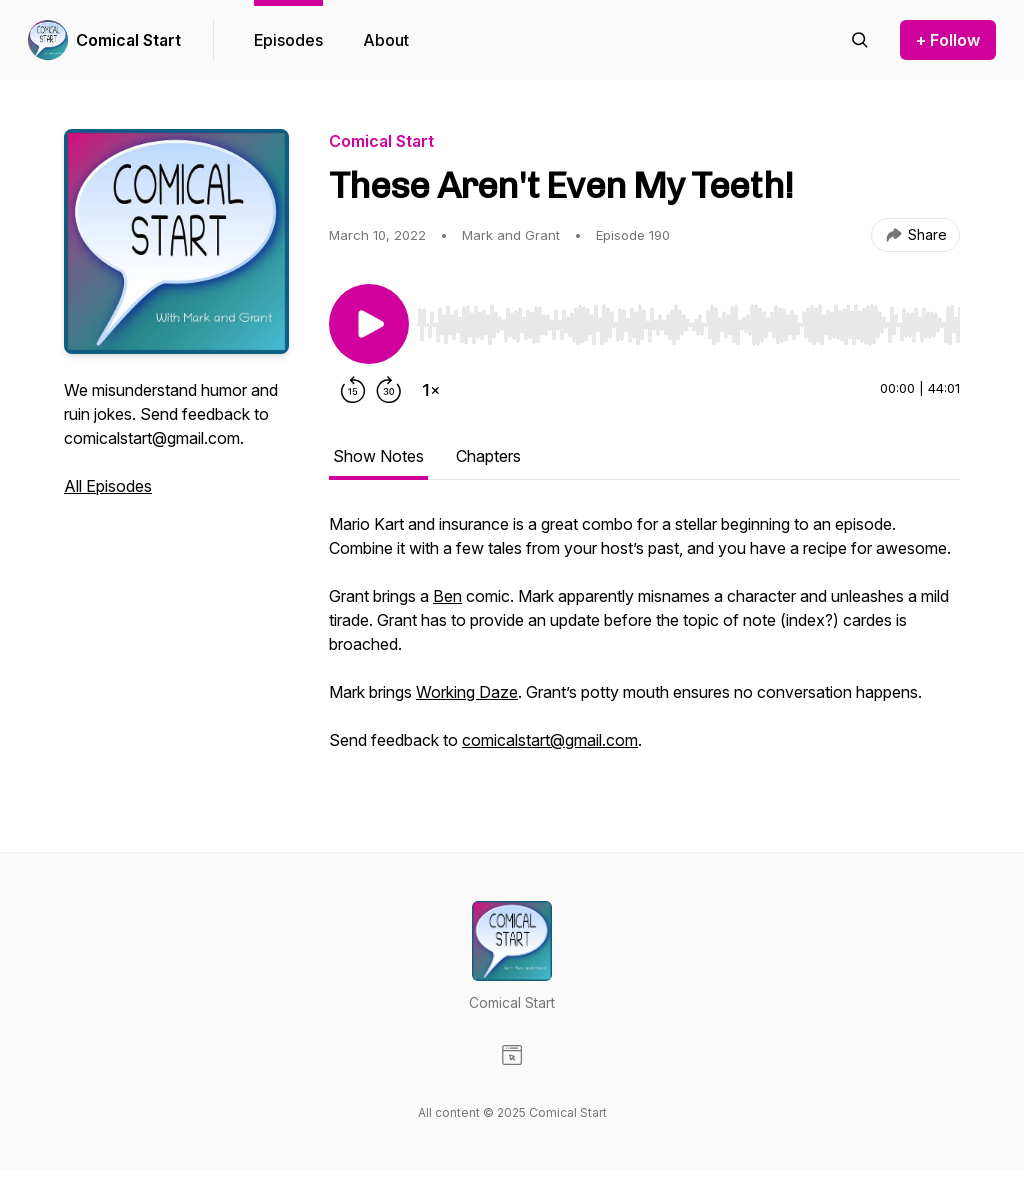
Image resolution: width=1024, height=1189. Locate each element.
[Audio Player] (688, 319)
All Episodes (108, 486)
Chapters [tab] (488, 456)
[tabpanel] (644, 642)
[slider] (688, 325)
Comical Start (128, 40)
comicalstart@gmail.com (550, 740)
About (386, 40)
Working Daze (467, 692)
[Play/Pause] (369, 324)
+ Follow (948, 40)
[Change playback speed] (431, 390)
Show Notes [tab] (378, 456)
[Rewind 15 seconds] (353, 390)
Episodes (288, 40)
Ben (447, 596)
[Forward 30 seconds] (389, 390)
